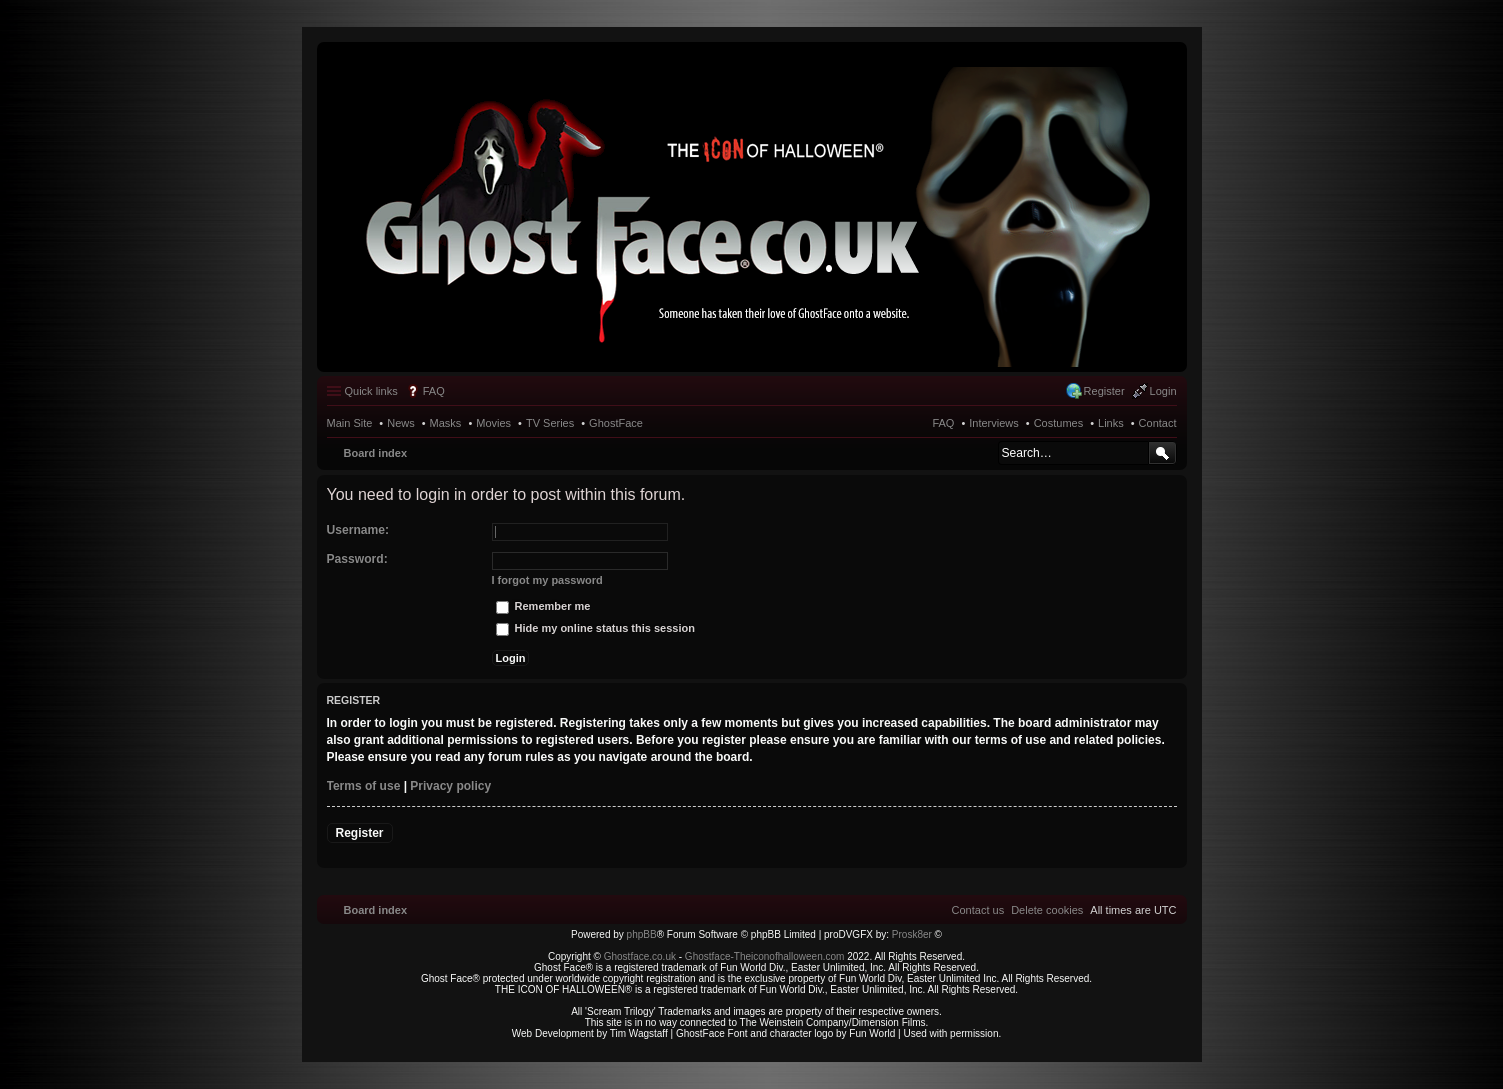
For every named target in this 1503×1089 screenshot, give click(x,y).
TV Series (550, 423)
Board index (376, 453)
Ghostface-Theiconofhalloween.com (765, 956)
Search (1162, 453)
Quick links (371, 391)
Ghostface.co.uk (641, 956)
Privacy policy (450, 786)
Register (360, 833)
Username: (358, 530)
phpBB (642, 934)
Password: (357, 559)
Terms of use (364, 786)
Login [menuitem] (1163, 391)
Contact (1158, 423)
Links (1111, 423)
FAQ (943, 423)
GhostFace (616, 423)
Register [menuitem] (1104, 391)
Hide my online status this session (595, 628)
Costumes (1059, 423)
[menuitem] (1047, 910)
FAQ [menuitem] (434, 391)
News (401, 423)
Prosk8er (912, 934)
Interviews (994, 423)
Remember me (543, 606)
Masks (446, 423)
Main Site (350, 423)
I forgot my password (547, 580)
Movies (493, 423)
